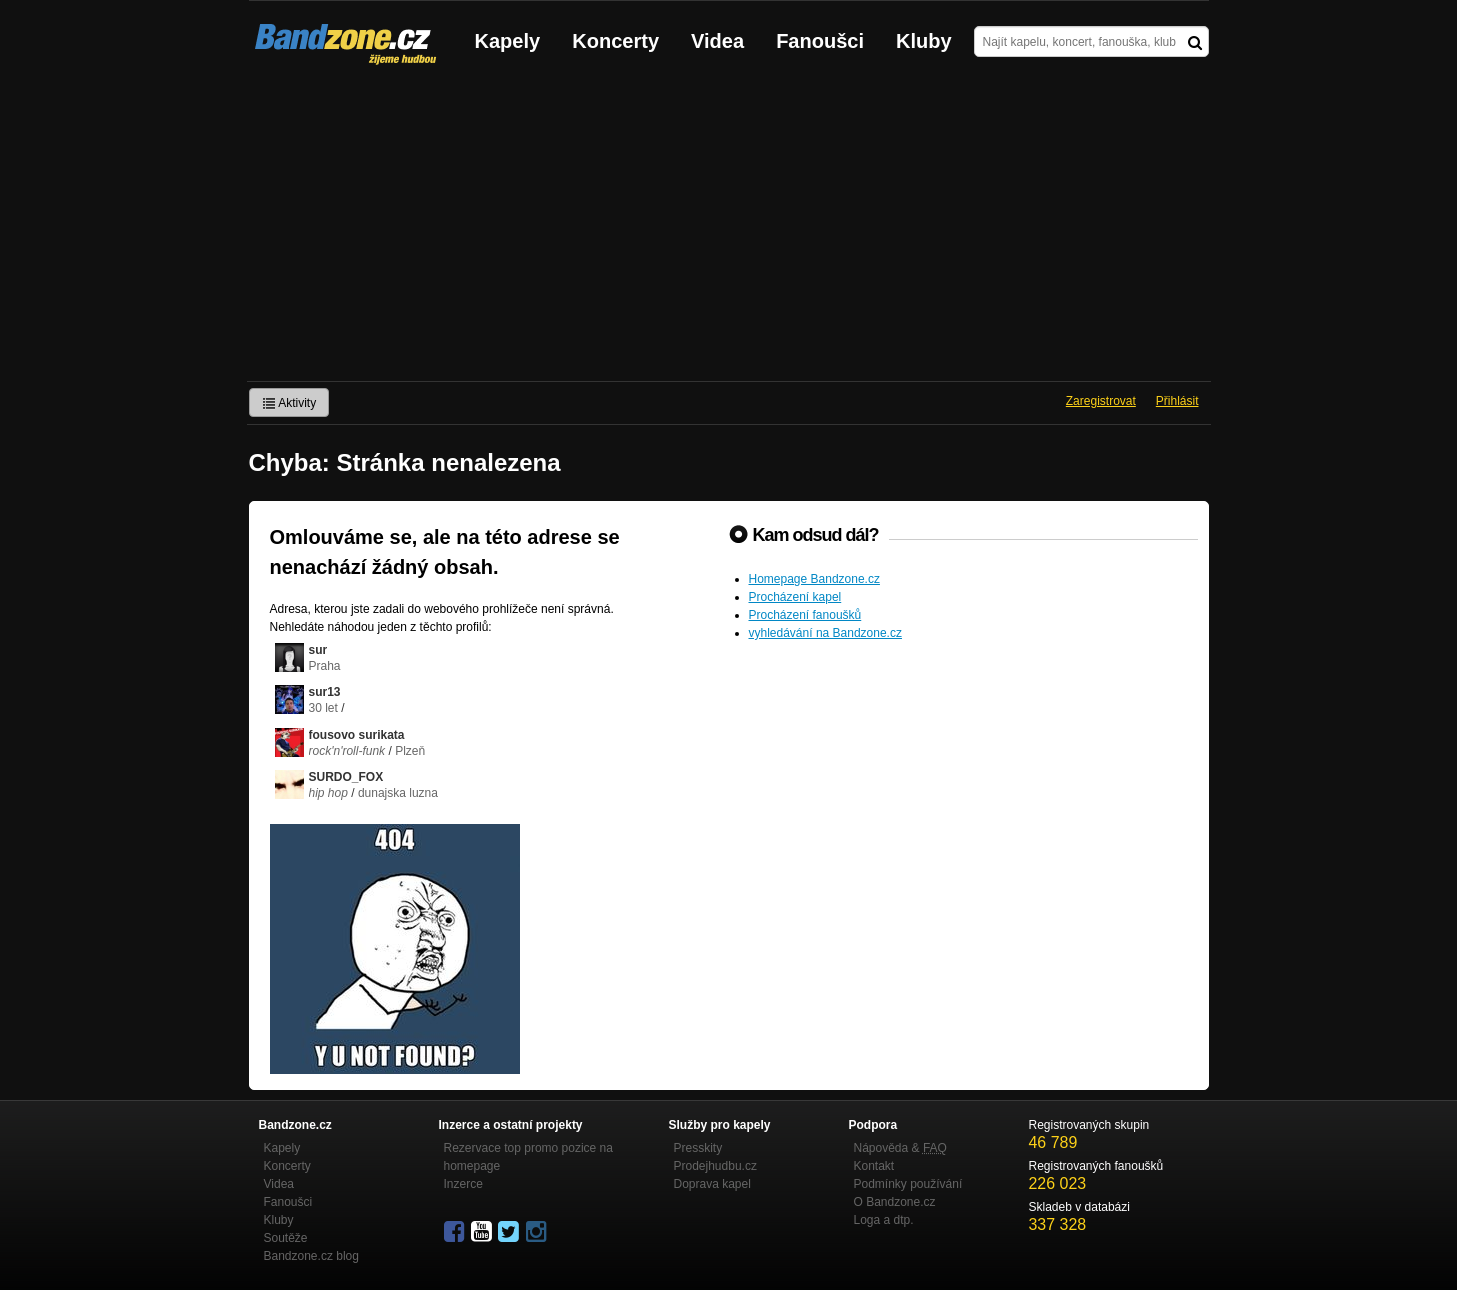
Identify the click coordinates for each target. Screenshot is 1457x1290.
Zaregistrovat (1101, 401)
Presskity (698, 1148)
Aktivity (289, 403)
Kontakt (874, 1166)
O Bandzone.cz (895, 1202)
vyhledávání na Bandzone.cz (825, 633)
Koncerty (615, 41)
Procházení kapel (795, 597)
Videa (717, 41)
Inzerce (463, 1184)
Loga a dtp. (884, 1220)
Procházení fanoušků (805, 615)
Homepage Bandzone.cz (814, 579)
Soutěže (286, 1238)
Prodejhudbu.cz (715, 1166)
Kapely (508, 41)
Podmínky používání (908, 1184)
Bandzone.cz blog (311, 1256)
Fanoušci (820, 41)
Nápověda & (900, 1148)
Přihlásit (1177, 401)
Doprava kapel (712, 1184)
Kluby (924, 41)
